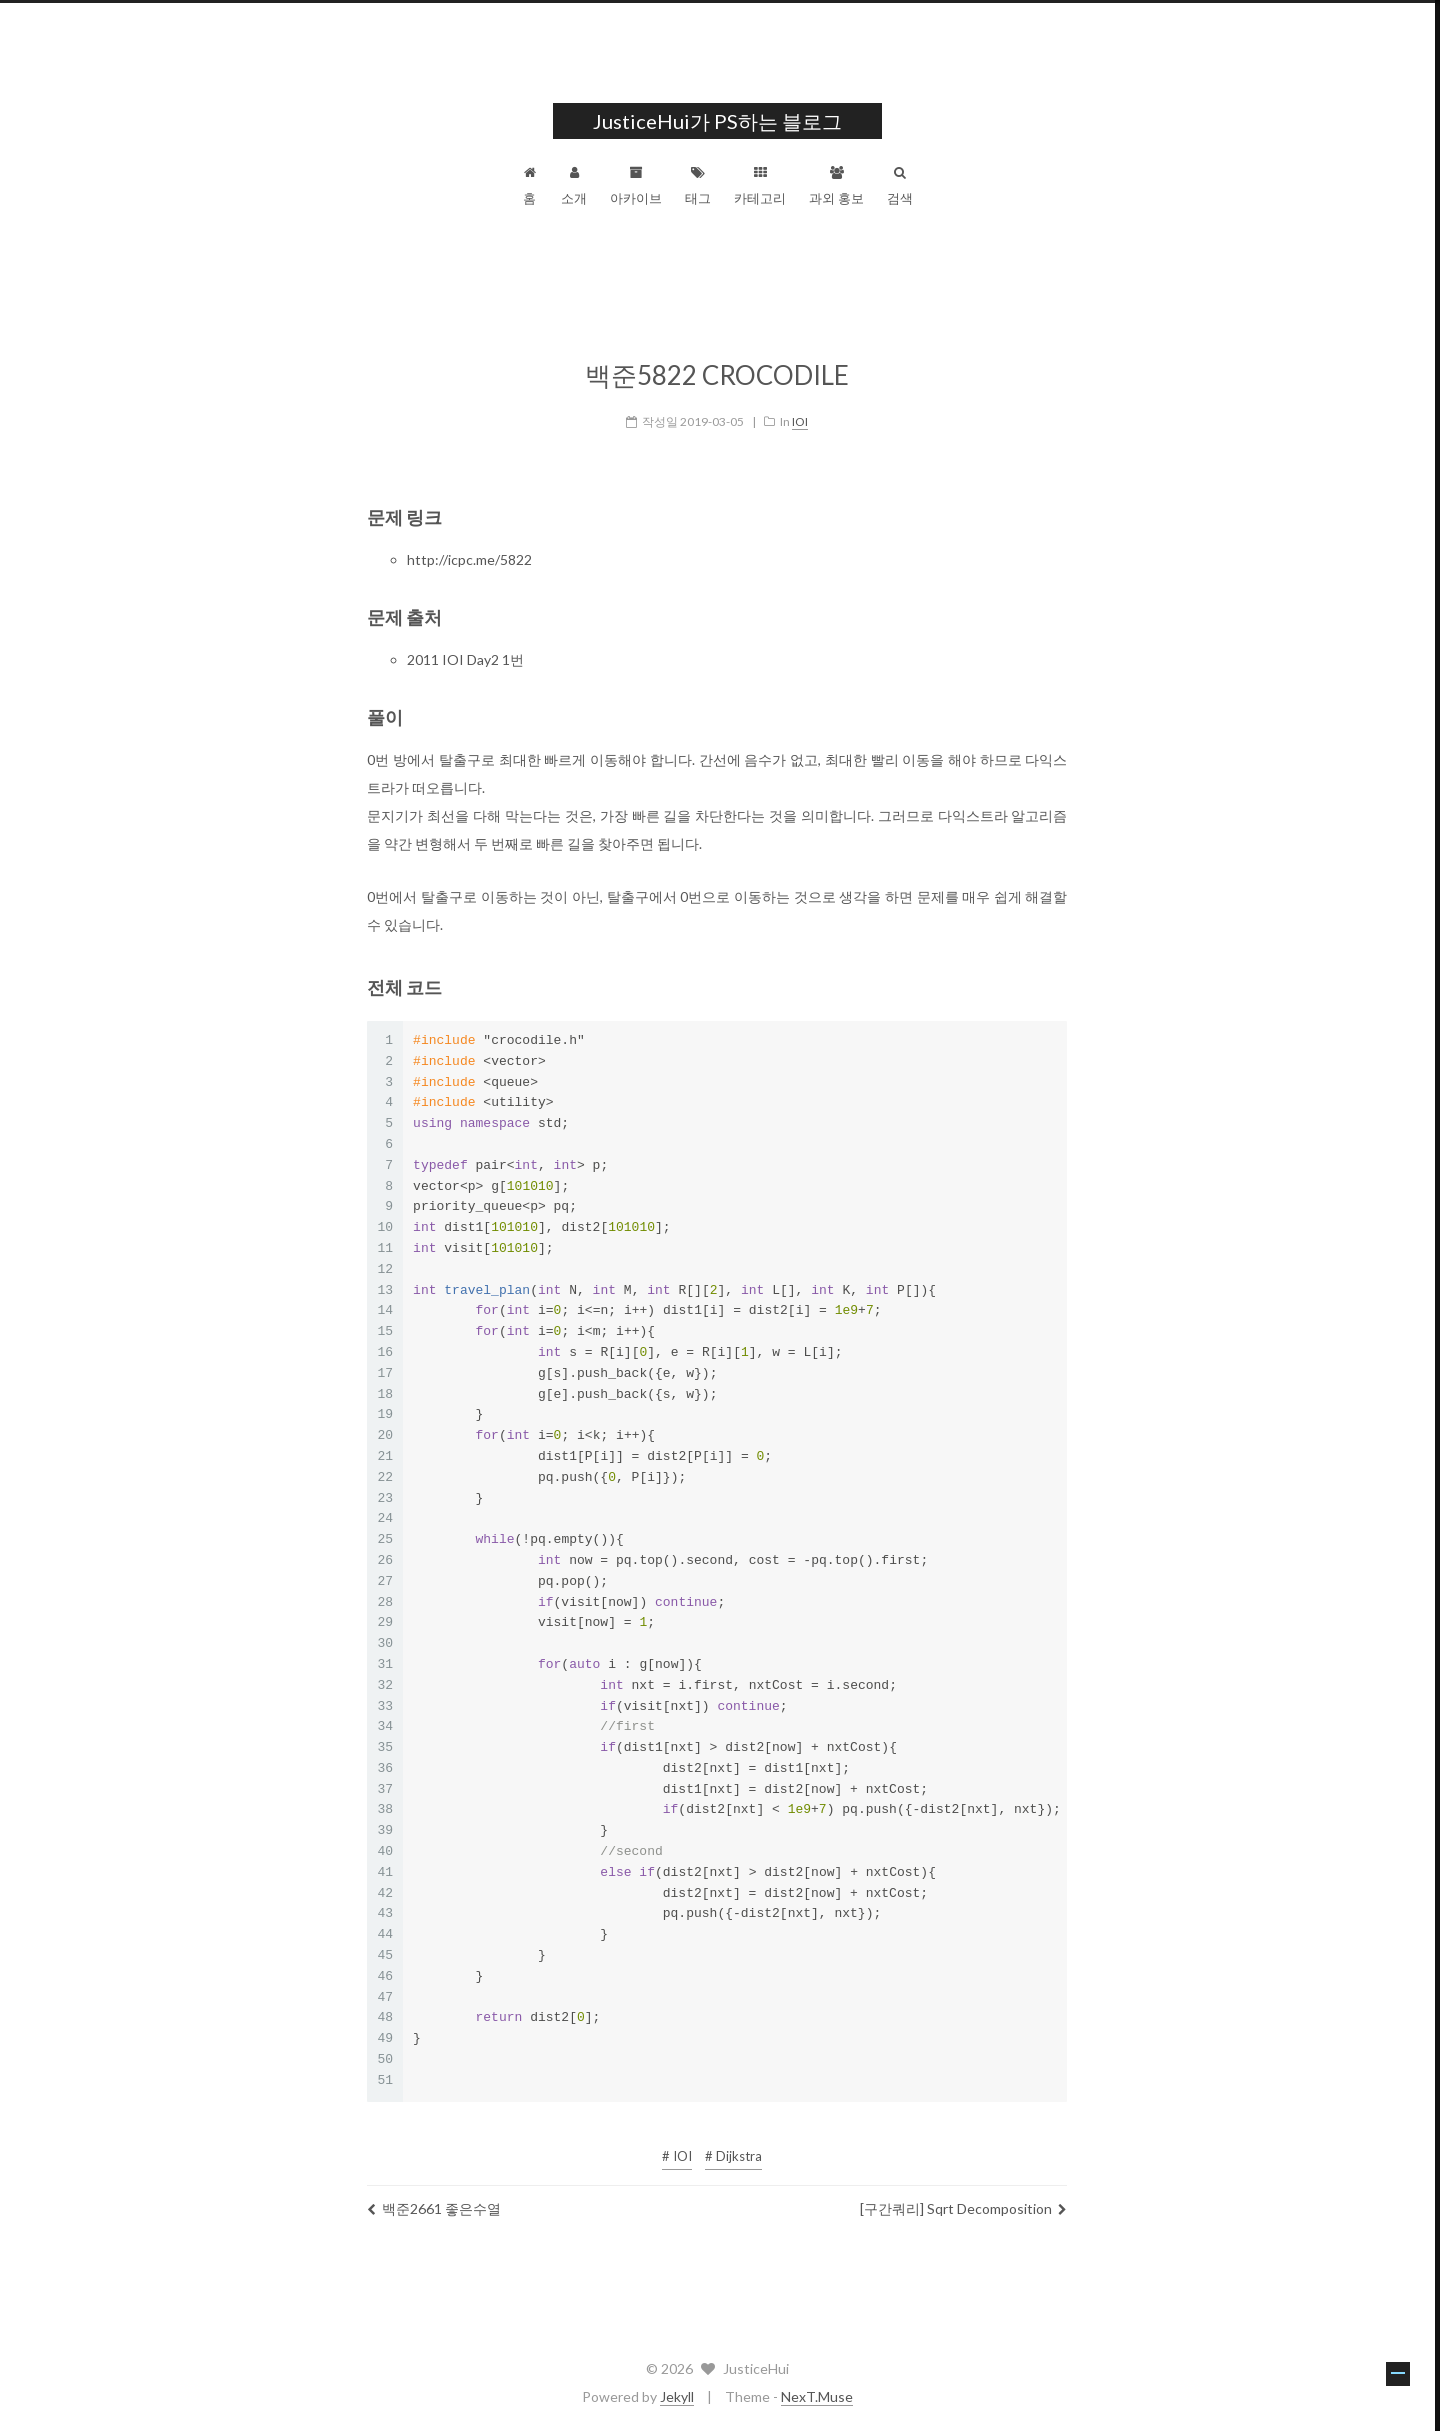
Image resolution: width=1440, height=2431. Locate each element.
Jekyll (680, 2396)
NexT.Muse (820, 2396)
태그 (701, 186)
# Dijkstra (736, 2145)
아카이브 (639, 186)
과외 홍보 (839, 186)
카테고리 (763, 186)
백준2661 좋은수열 (437, 2197)
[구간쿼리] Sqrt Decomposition (966, 2197)
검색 (903, 186)
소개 (577, 186)
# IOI (680, 2145)
